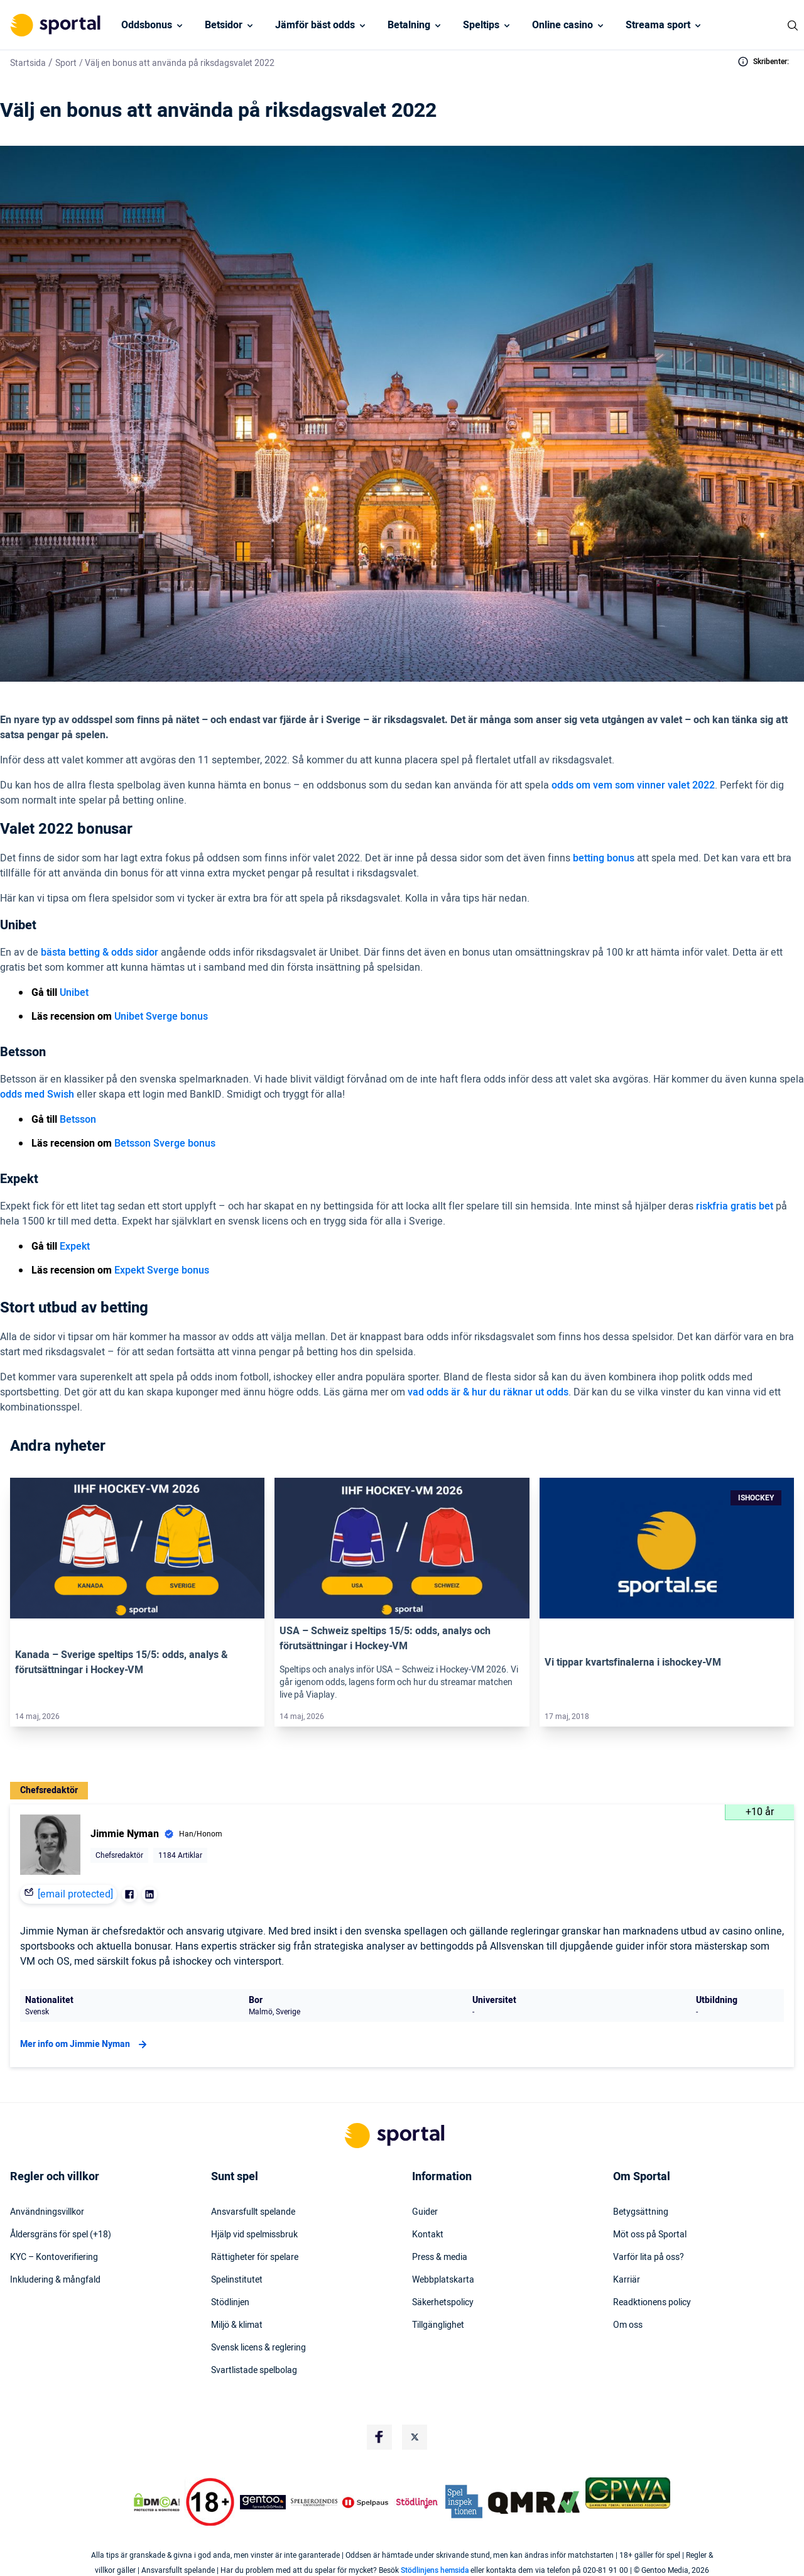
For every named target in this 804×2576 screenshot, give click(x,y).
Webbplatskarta (443, 2280)
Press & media (439, 2257)
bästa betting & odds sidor (99, 952)
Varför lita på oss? (648, 2257)
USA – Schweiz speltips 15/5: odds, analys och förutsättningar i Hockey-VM (385, 1639)
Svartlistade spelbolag (254, 2370)
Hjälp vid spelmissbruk (254, 2235)
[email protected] (75, 1894)
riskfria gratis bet (734, 1206)
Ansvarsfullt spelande (253, 2212)
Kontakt (427, 2235)
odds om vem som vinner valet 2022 (633, 785)
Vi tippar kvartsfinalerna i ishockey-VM (633, 1662)
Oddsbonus (146, 25)
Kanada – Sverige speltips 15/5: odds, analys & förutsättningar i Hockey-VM (121, 1662)
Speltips (481, 25)
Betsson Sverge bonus (164, 1143)
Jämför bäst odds (315, 25)
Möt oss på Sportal (650, 2235)
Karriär (626, 2280)
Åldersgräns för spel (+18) (60, 2235)
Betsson (78, 1119)
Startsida (28, 63)
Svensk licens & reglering (258, 2348)
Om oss (628, 2325)
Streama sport (658, 25)
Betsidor (223, 25)
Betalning (409, 25)
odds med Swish (37, 1094)
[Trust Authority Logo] (263, 2502)
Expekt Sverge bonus (161, 1270)
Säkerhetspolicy (443, 2302)
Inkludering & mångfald (55, 2280)
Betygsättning (640, 2212)
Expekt (75, 1246)
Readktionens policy (652, 2302)
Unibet (74, 992)
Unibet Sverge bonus (161, 1016)
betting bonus (603, 858)
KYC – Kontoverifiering (54, 2257)
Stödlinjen (230, 2302)
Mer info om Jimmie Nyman (85, 2044)
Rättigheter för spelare (254, 2257)
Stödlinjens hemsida (435, 2570)
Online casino (562, 25)
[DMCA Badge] (156, 2502)
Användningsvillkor (47, 2212)
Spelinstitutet (237, 2280)
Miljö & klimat (237, 2325)
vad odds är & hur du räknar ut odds (488, 1392)
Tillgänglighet (438, 2325)
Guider (425, 2212)
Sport (66, 63)
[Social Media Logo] (379, 2437)
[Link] (137, 1548)
